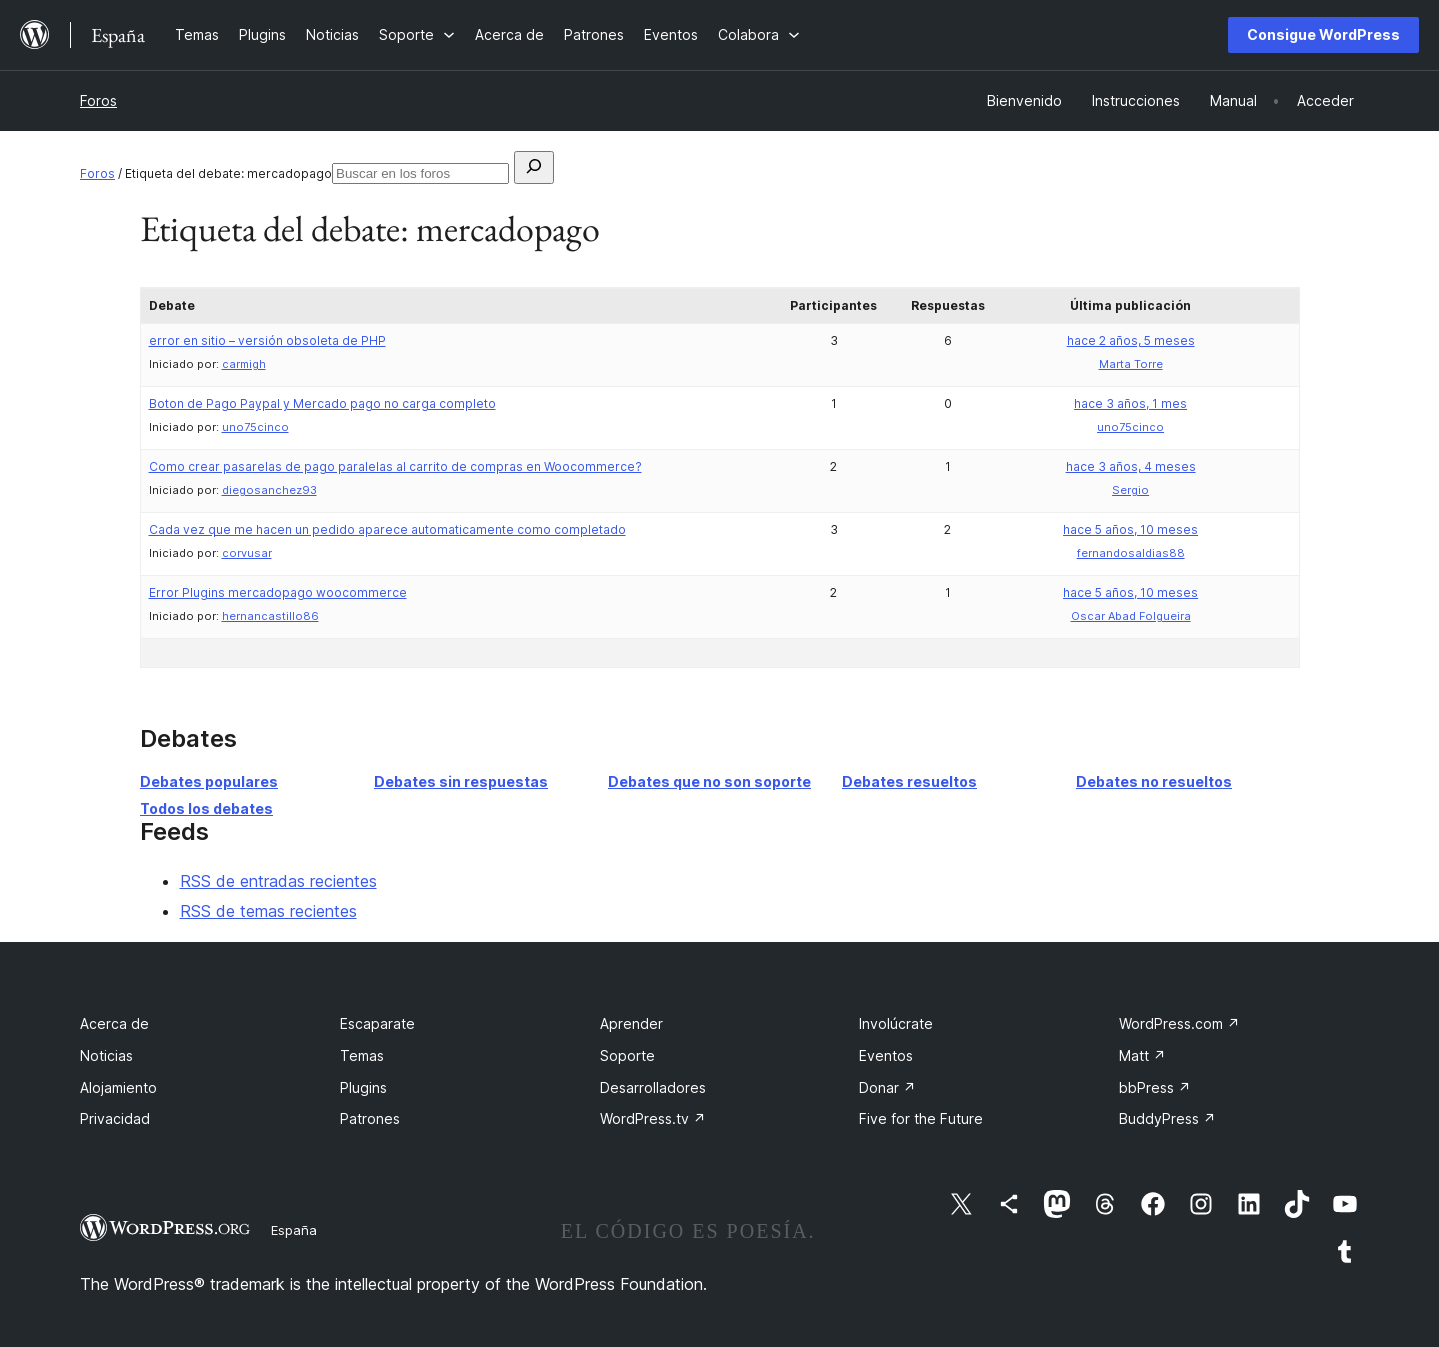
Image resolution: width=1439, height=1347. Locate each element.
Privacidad (115, 1118)
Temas (362, 1055)
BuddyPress (1167, 1118)
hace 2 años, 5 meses (1131, 340)
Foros (98, 100)
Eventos (886, 1055)
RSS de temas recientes (268, 911)
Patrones (370, 1118)
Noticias (106, 1055)
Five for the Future (921, 1118)
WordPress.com (1179, 1023)
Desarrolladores (653, 1087)
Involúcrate (896, 1023)
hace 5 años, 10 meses (1130, 529)
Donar (887, 1087)
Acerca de (114, 1023)
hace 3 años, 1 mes (1130, 403)
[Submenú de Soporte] (417, 34)
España (294, 1230)
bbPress (1155, 1087)
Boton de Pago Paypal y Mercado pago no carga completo (322, 403)
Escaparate (377, 1023)
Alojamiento (118, 1087)
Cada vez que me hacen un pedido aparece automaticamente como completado (387, 529)
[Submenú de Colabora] (759, 34)
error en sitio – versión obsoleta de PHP (267, 340)
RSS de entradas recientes (278, 881)
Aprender (631, 1023)
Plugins (363, 1087)
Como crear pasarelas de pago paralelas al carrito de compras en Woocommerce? (395, 466)
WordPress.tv (653, 1118)
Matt (1142, 1055)
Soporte (627, 1055)
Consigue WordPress (1323, 34)
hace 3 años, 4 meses (1131, 466)
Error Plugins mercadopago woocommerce (278, 592)
